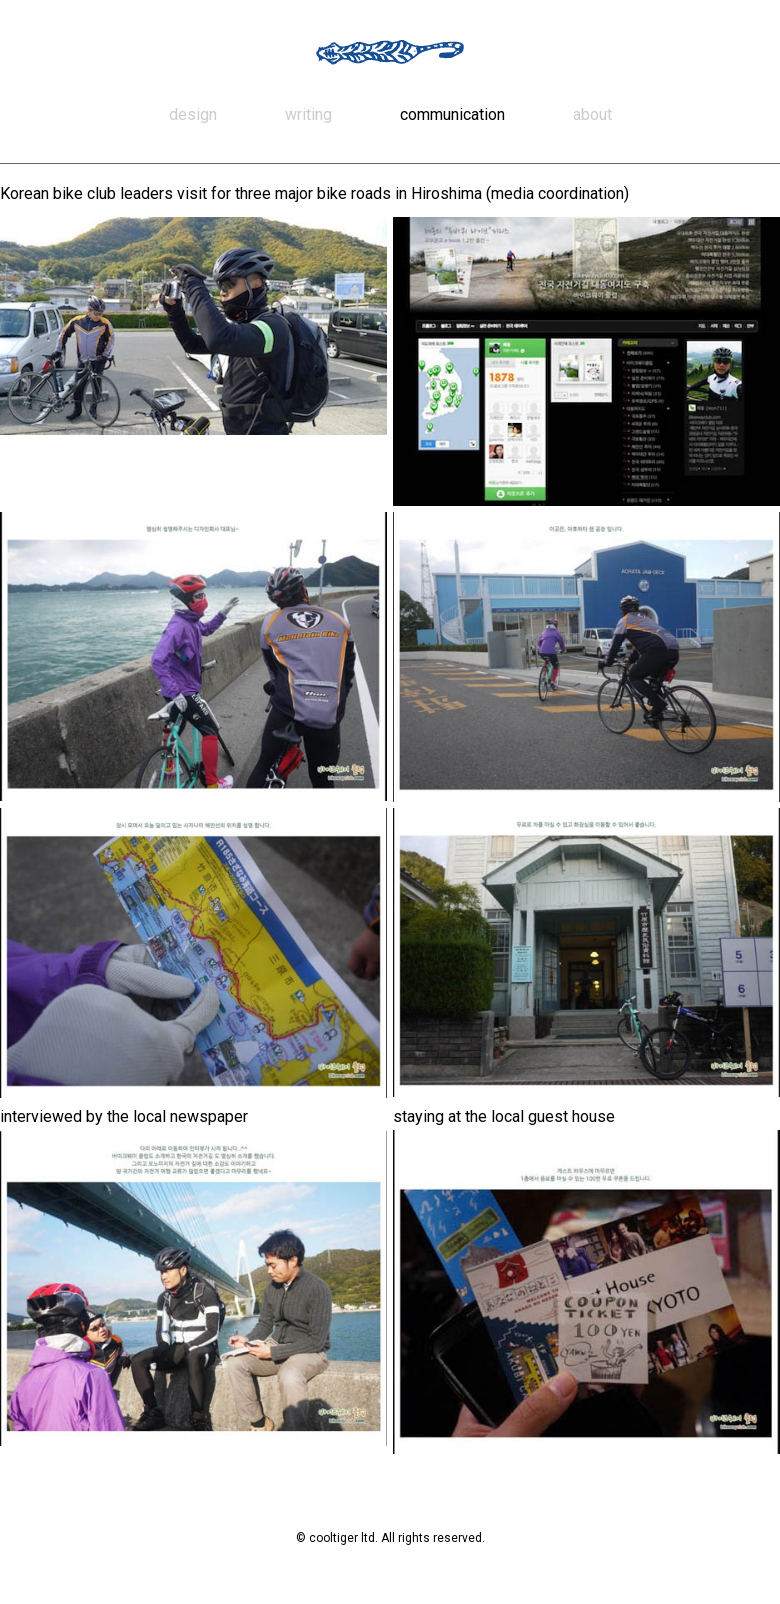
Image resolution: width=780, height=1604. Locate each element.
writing (308, 114)
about (592, 114)
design (193, 114)
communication (452, 114)
